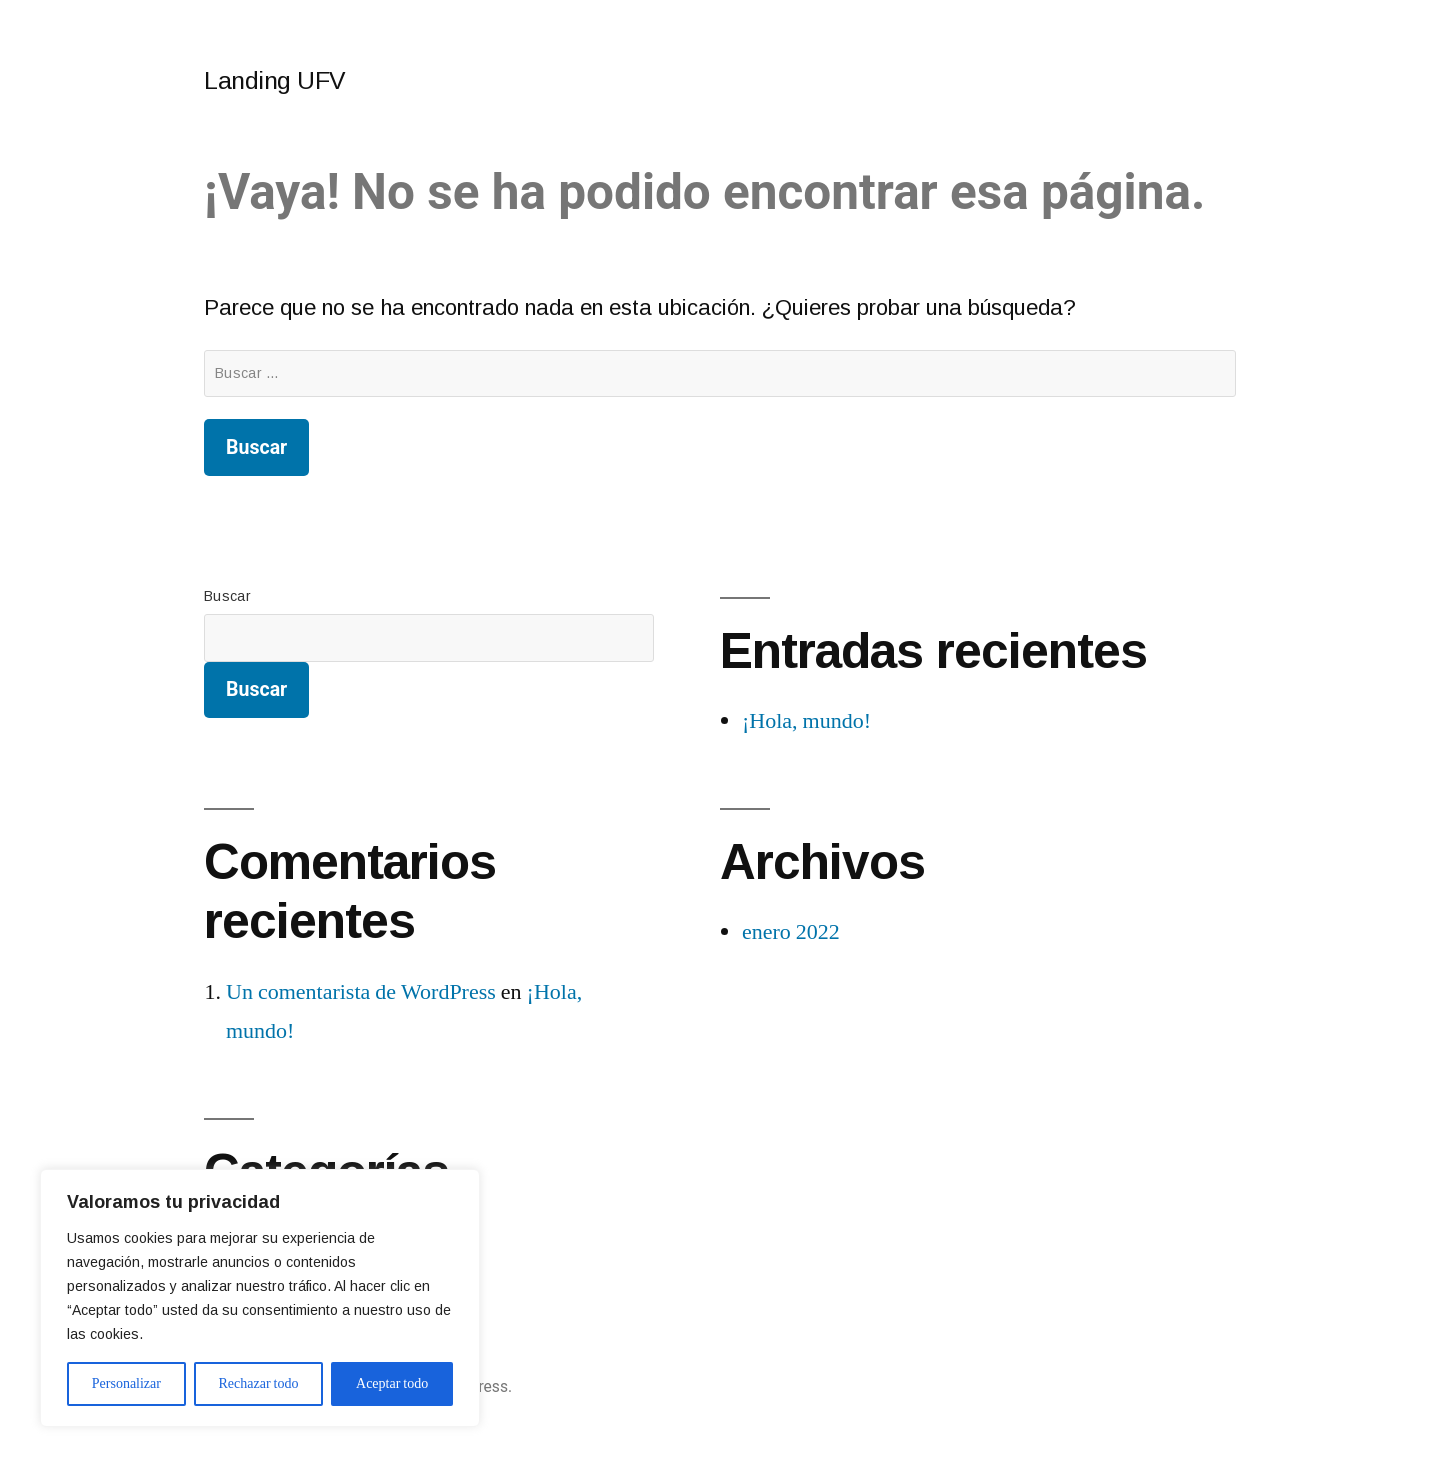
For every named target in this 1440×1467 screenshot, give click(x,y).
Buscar (227, 596)
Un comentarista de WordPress (361, 992)
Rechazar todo (259, 1383)
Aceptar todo (392, 1383)
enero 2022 (791, 932)
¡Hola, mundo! (806, 721)
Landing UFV (275, 80)
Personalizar (126, 1383)
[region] (260, 1298)
